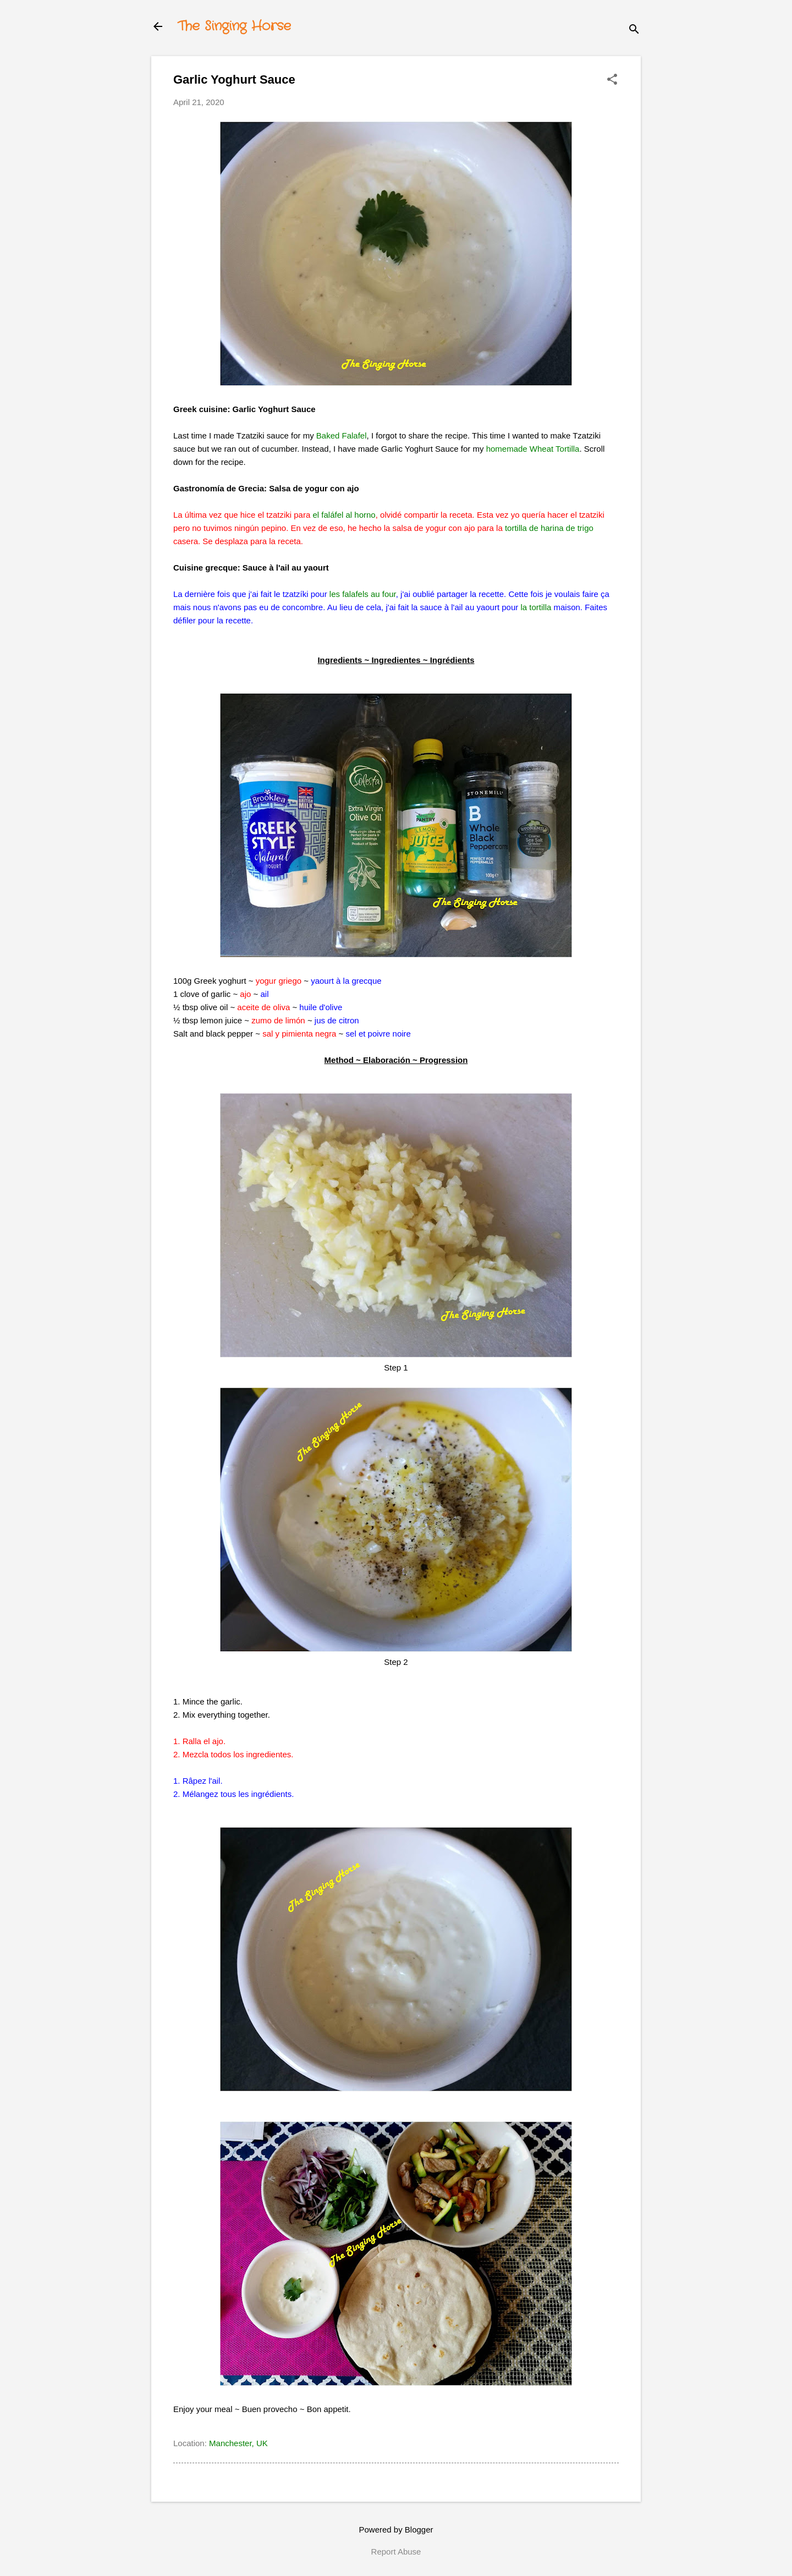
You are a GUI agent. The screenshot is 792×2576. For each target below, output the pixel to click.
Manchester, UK (238, 2443)
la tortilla (535, 607)
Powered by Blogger (396, 2529)
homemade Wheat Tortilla (533, 448)
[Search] (634, 30)
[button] (612, 80)
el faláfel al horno (343, 514)
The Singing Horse (234, 26)
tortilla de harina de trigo (549, 528)
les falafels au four (362, 594)
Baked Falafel (341, 435)
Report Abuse (396, 2551)
